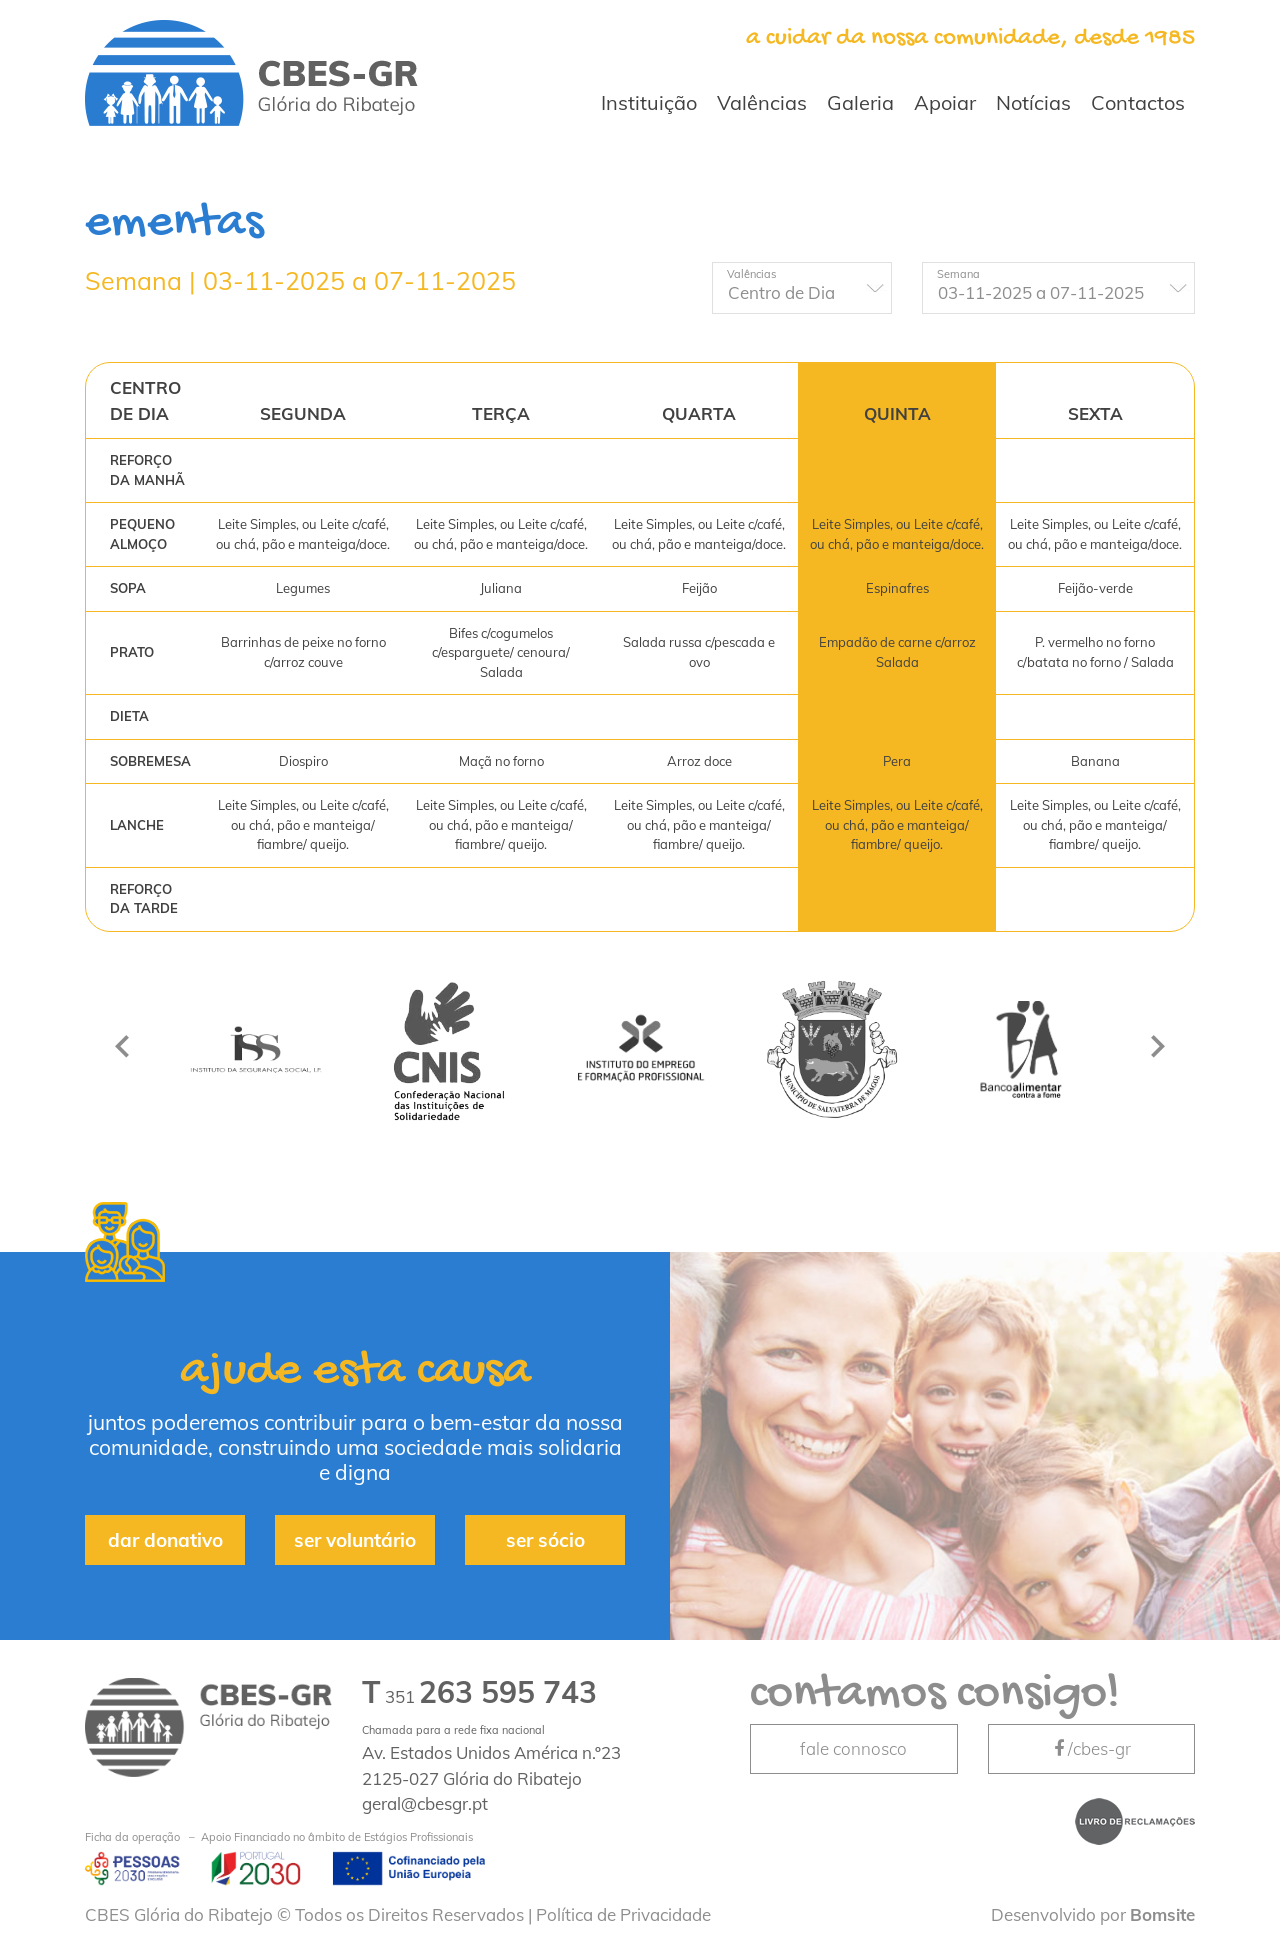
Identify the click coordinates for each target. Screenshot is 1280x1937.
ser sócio (545, 1540)
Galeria (860, 102)
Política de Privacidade (623, 1914)
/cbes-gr (1091, 1748)
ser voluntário (355, 1540)
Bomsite (1162, 1914)
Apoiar (945, 102)
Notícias (1033, 102)
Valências (762, 102)
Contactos (1138, 102)
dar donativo (165, 1540)
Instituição (649, 102)
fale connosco (853, 1748)
